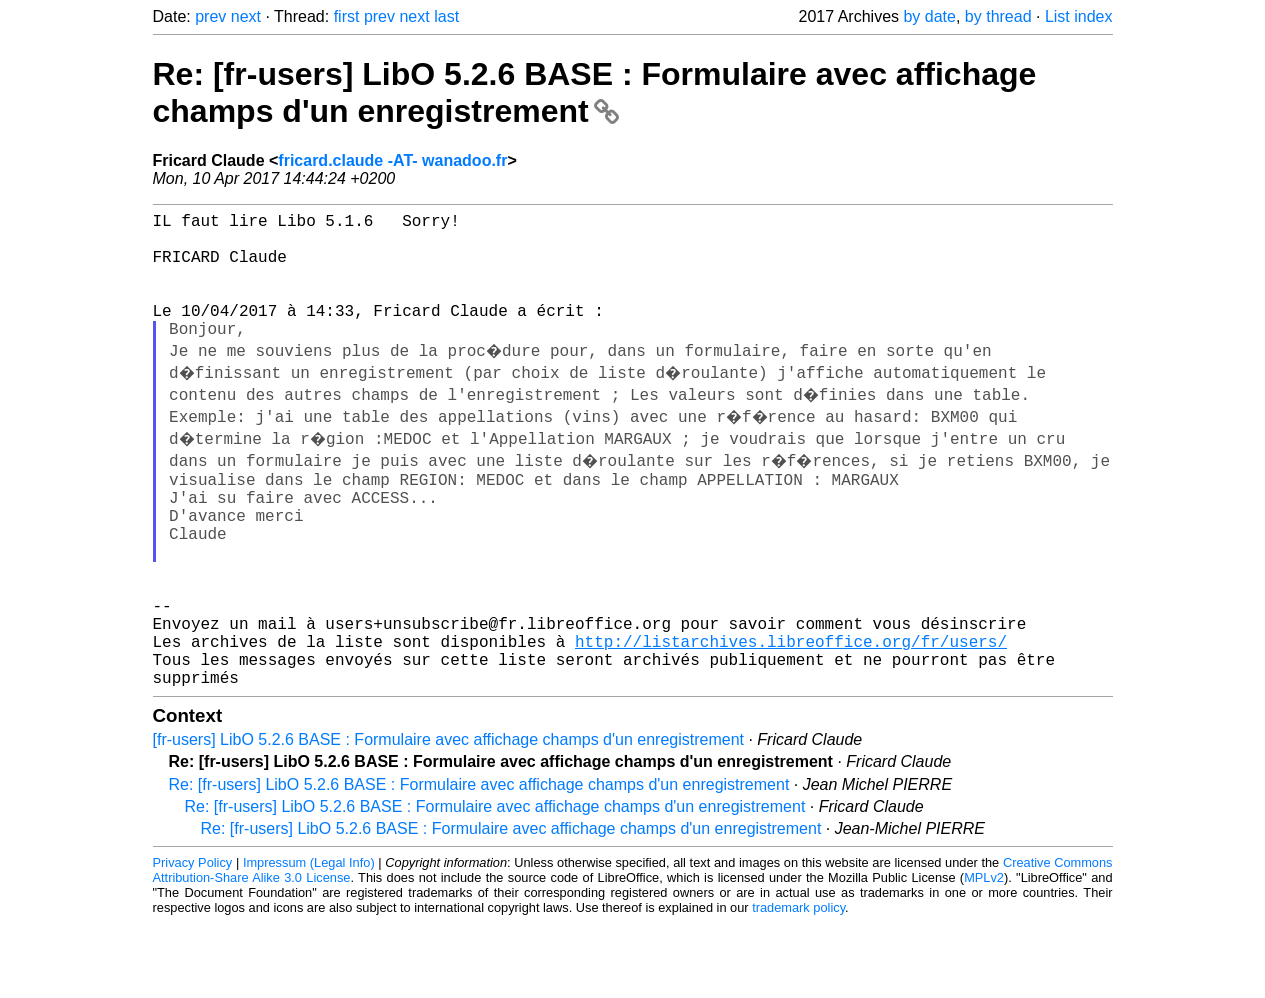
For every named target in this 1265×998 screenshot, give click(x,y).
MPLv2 (984, 952)
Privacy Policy (193, 937)
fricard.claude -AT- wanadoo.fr (392, 160)
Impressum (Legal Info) (309, 937)
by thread (998, 16)
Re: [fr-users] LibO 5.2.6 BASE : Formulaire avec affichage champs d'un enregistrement (595, 92)
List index (1079, 16)
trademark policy (798, 982)
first (347, 16)
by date (929, 16)
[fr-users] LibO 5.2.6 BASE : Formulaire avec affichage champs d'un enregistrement (448, 814)
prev (210, 16)
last (446, 16)
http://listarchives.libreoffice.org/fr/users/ (791, 708)
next (246, 16)
